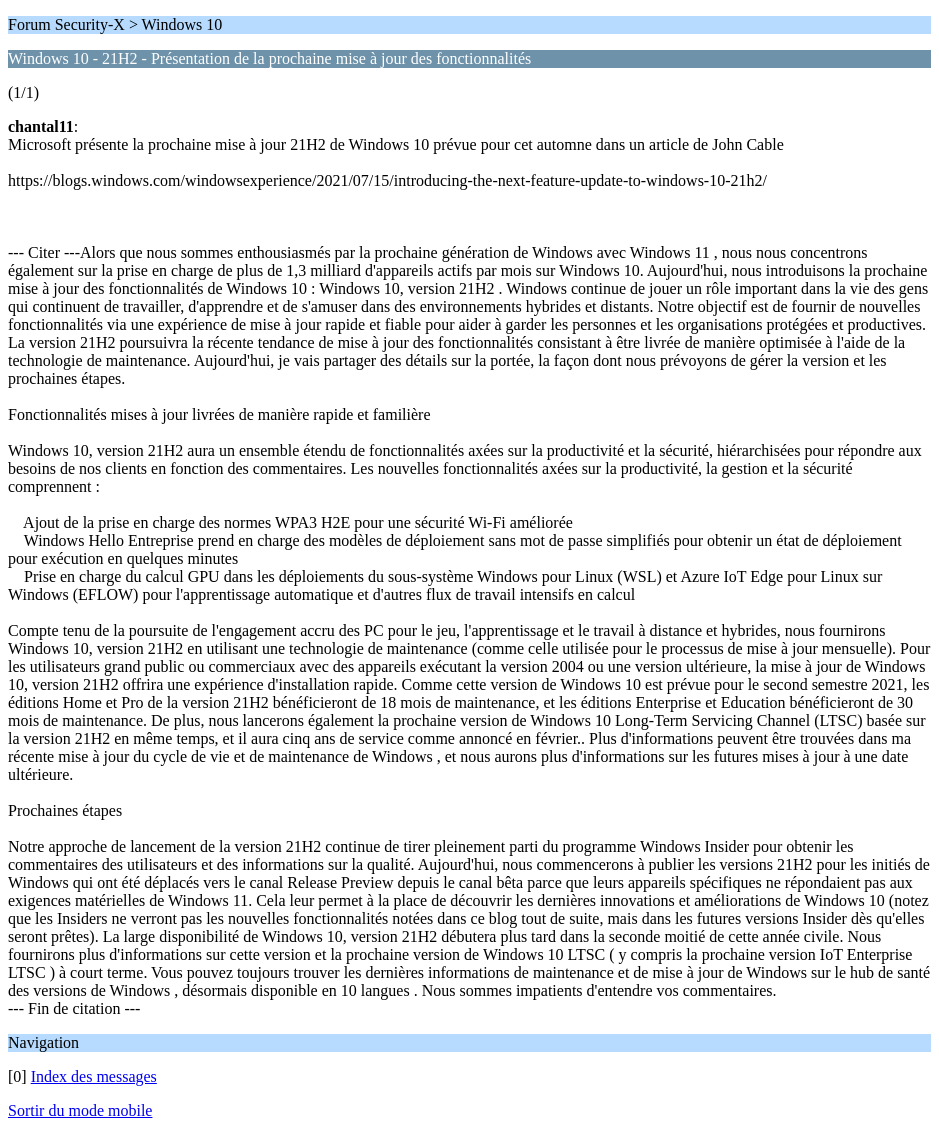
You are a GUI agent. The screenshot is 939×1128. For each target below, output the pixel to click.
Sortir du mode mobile (80, 1110)
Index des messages (94, 1076)
